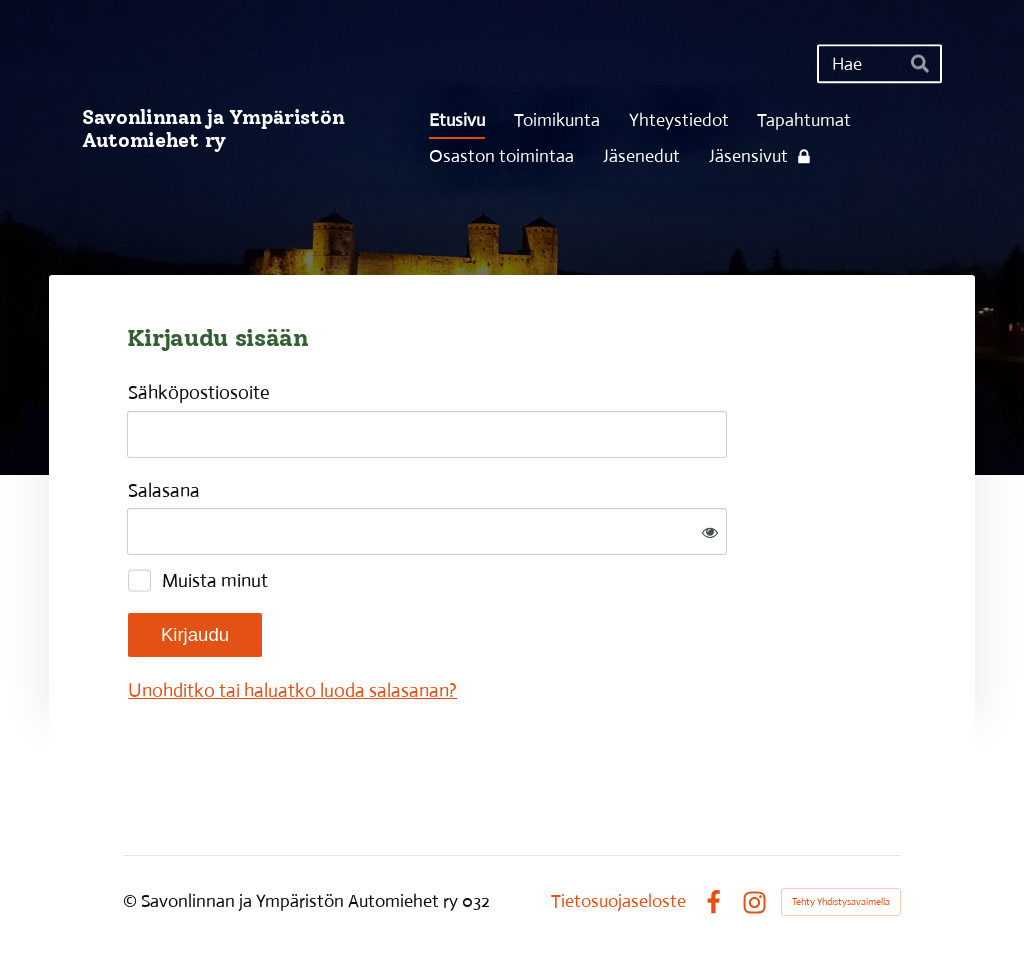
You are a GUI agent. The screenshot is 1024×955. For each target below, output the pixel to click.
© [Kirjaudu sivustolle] (132, 901)
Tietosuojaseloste (618, 902)
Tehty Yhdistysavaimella (841, 901)
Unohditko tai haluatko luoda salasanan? (292, 690)
